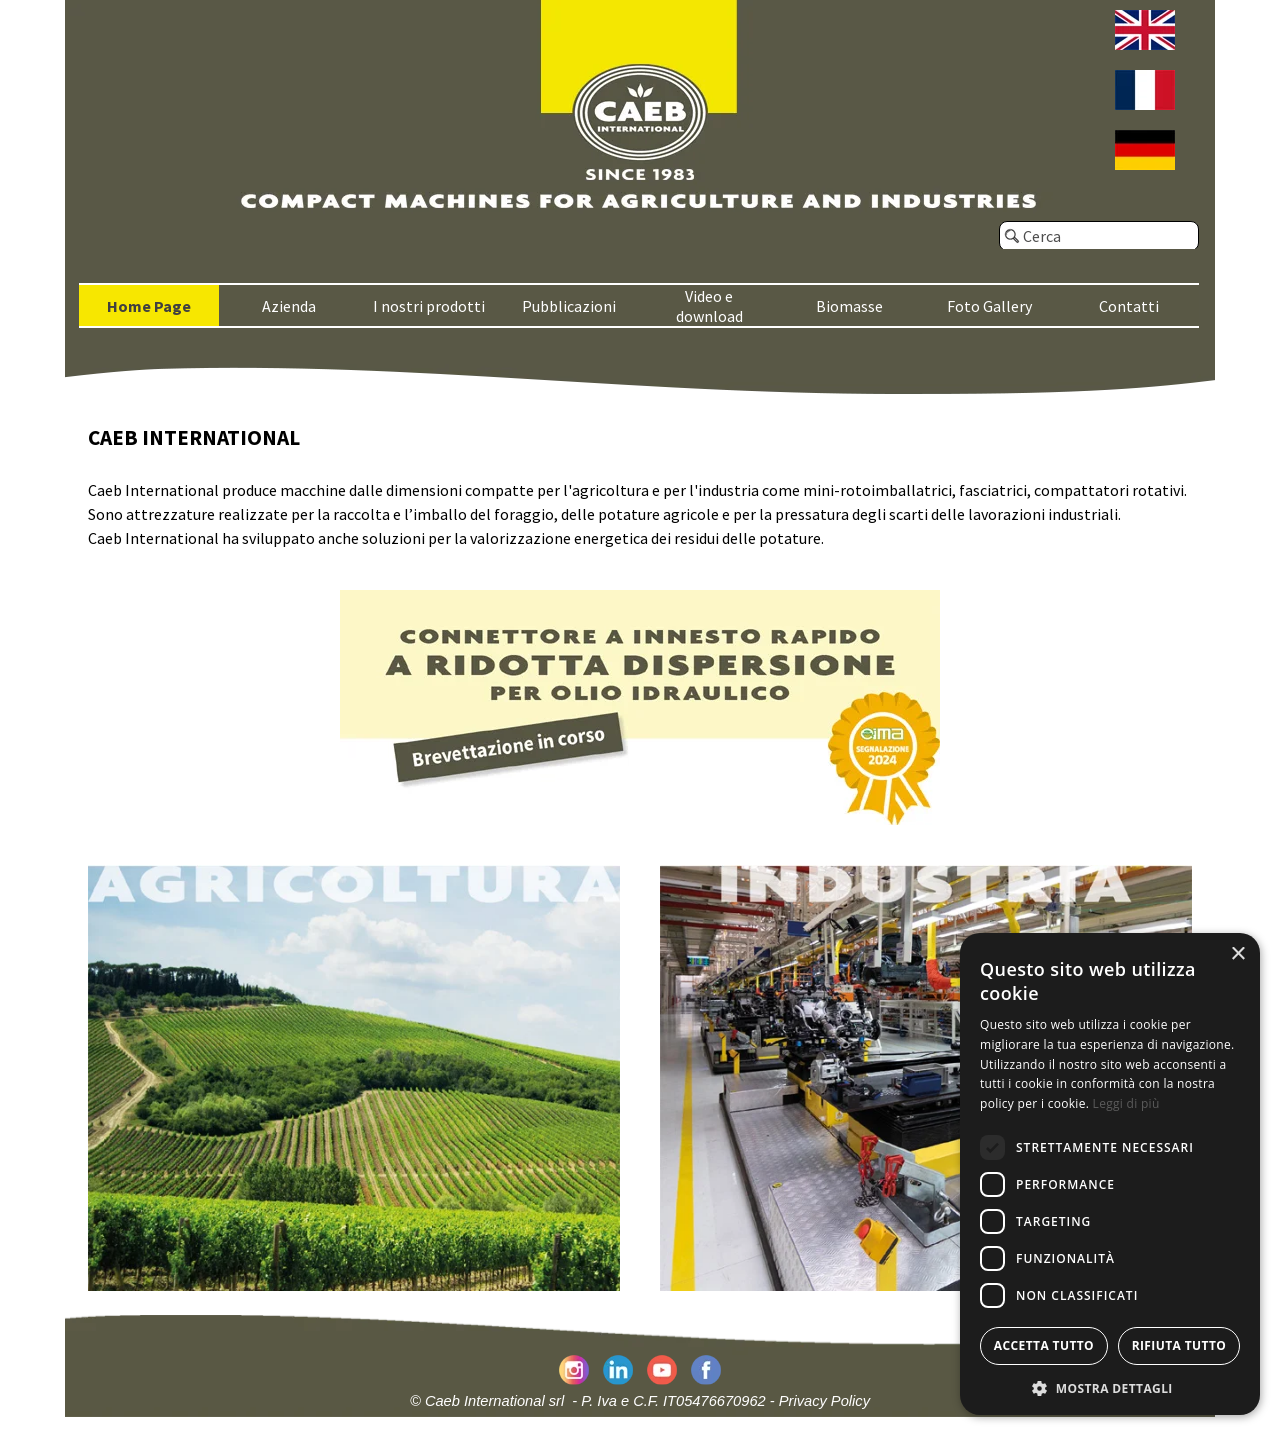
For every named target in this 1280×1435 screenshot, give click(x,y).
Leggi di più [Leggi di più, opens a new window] (1126, 1103)
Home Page (149, 306)
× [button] (1237, 954)
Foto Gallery (989, 306)
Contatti (1129, 306)
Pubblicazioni (569, 306)
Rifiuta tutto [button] (1179, 1345)
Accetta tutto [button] (1044, 1345)
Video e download (709, 306)
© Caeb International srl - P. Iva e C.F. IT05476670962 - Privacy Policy (640, 1401)
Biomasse (849, 306)
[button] (1110, 1386)
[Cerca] (1099, 236)
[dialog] (1110, 1174)
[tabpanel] (640, 486)
